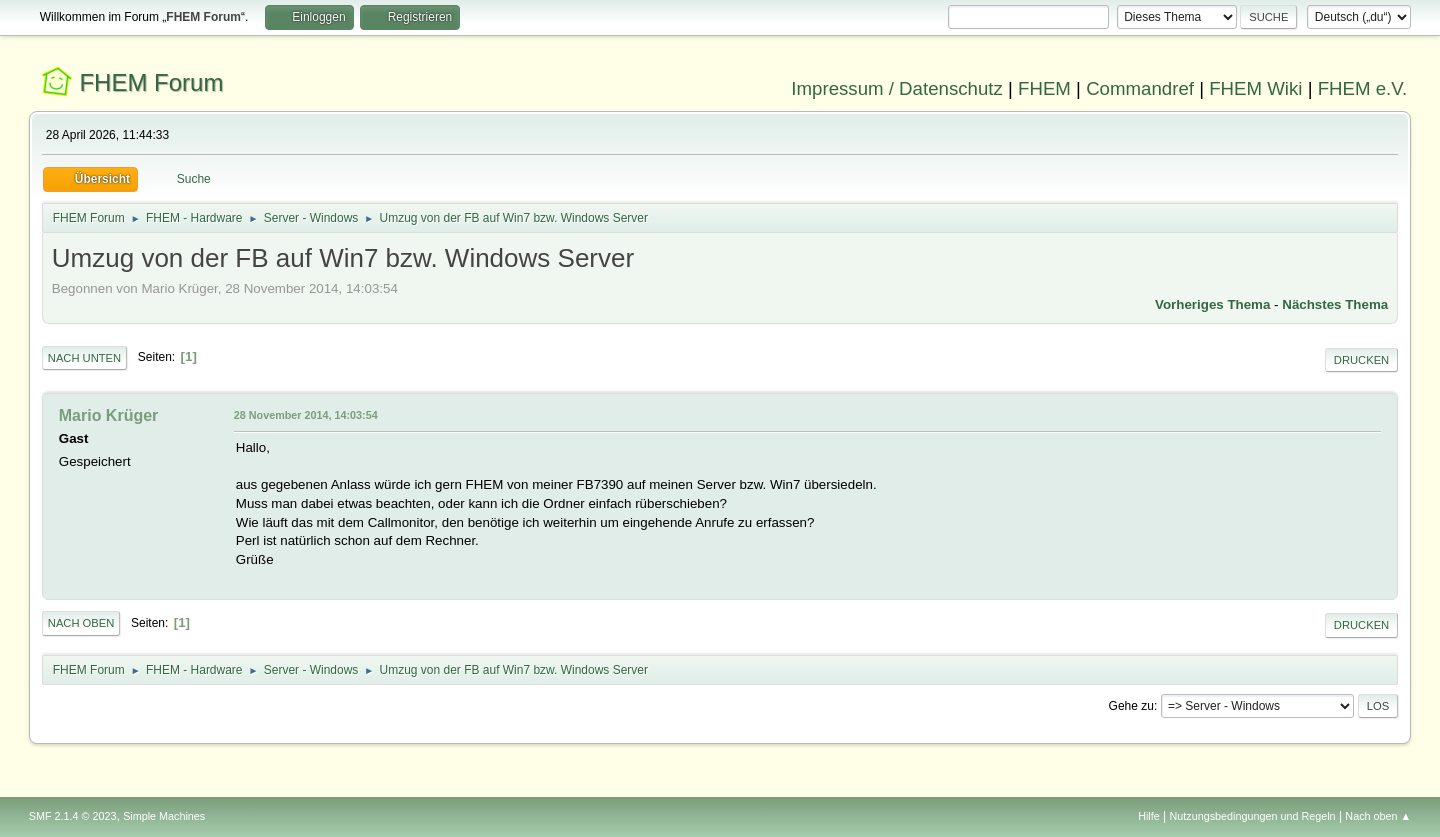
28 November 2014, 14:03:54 (306, 415)
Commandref (1140, 88)
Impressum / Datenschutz (897, 88)
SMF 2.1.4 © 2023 (73, 816)
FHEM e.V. (1363, 88)
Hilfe (1149, 816)
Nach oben (81, 623)
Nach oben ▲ (1378, 816)
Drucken (1361, 360)
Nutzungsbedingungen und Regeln (1253, 816)
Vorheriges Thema (1212, 304)
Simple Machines (164, 816)
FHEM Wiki (1255, 88)
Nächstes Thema (1335, 304)
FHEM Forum (151, 82)
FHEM (1044, 88)
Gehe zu (1131, 706)
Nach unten (84, 358)
